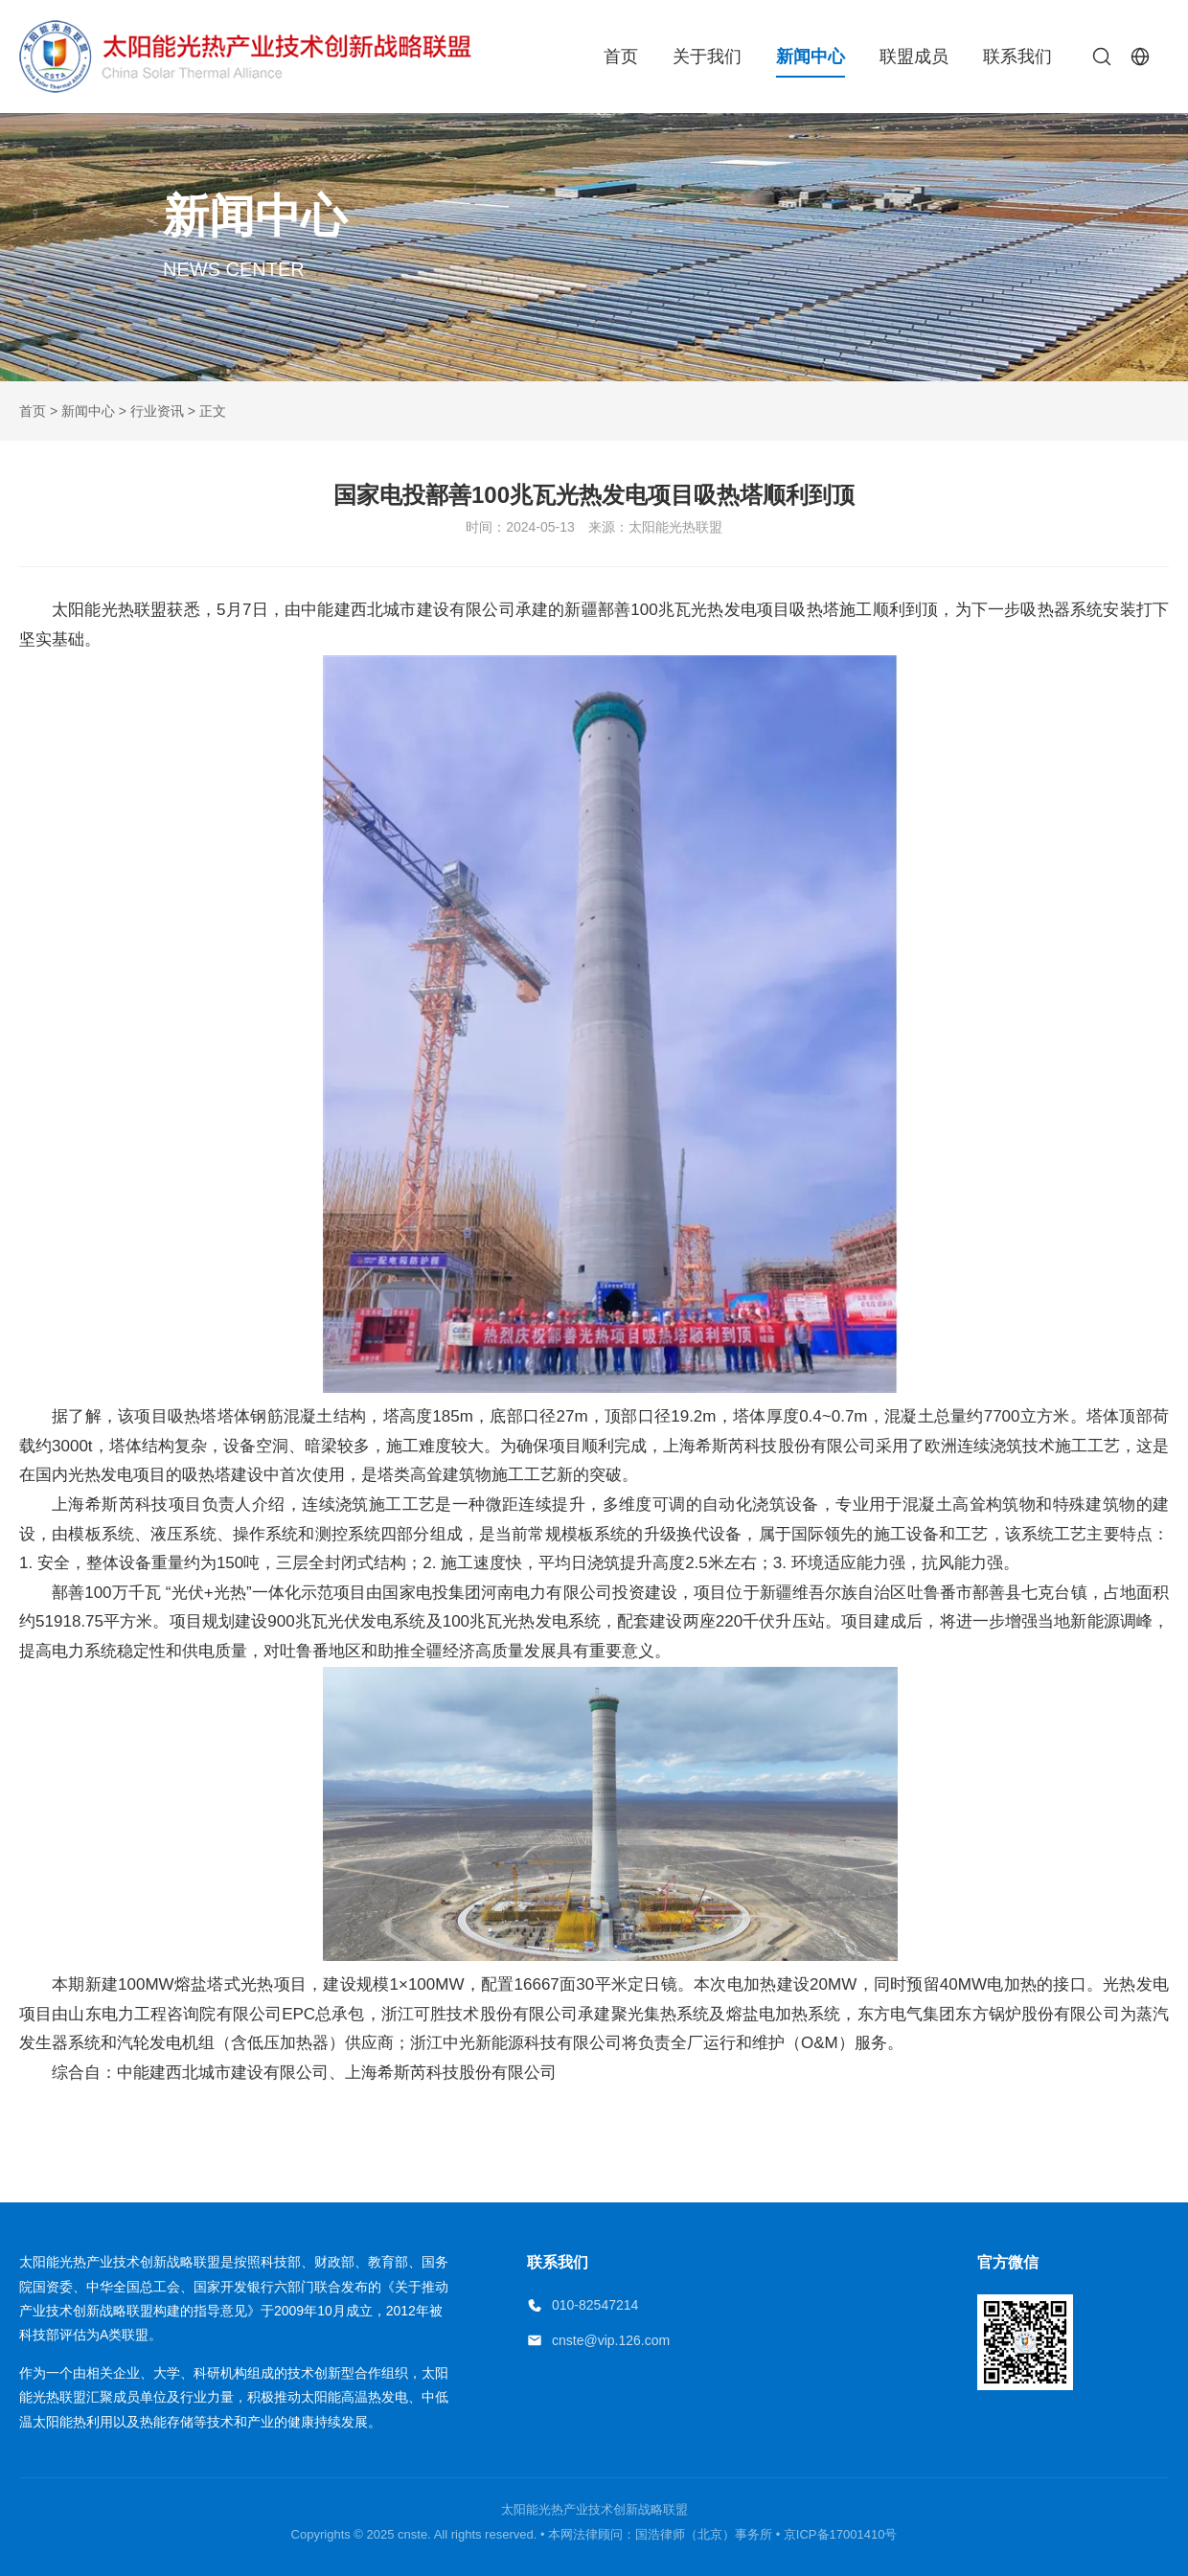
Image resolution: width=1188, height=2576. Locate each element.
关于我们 (707, 56)
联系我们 (1017, 56)
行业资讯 (157, 411)
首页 (621, 56)
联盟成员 (914, 56)
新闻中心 (810, 56)
